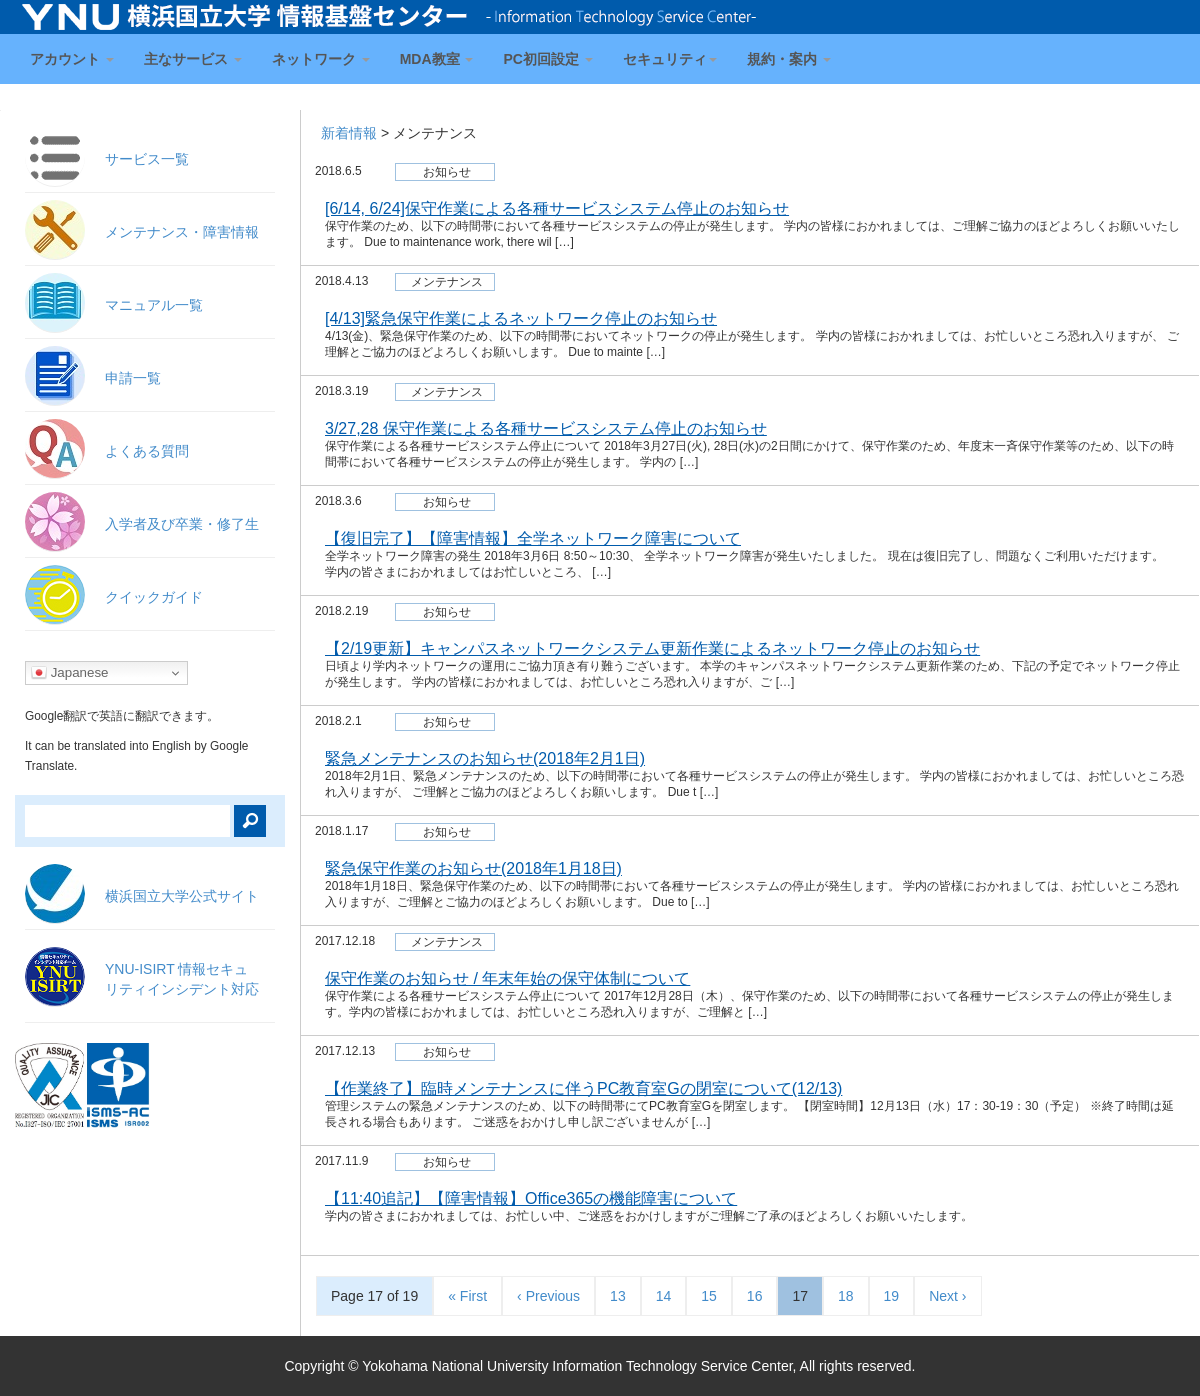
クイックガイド (154, 597)
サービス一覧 (147, 159)
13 (618, 1296)
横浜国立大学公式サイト (182, 896)
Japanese (70, 673)
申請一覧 (133, 378)
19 (892, 1296)
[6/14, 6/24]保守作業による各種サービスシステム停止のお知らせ (557, 208)
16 (755, 1296)
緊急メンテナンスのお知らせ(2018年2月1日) (485, 758)
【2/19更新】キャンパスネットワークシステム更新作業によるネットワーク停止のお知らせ (652, 648)
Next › (947, 1296)
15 (709, 1296)
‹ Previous (548, 1296)
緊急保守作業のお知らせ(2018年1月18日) (473, 868)
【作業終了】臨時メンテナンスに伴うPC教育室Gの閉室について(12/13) (583, 1088)
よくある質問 (147, 451)
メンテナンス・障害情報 (182, 232)
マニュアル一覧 (154, 305)
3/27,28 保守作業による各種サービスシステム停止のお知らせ (546, 428)
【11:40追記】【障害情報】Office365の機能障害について (531, 1198)
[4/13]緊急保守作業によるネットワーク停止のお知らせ (521, 318)
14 (664, 1296)
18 (846, 1296)
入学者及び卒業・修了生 (182, 524)
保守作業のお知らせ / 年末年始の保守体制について (507, 978)
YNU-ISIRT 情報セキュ (182, 979)
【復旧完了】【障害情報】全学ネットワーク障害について (533, 538)
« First (467, 1296)
